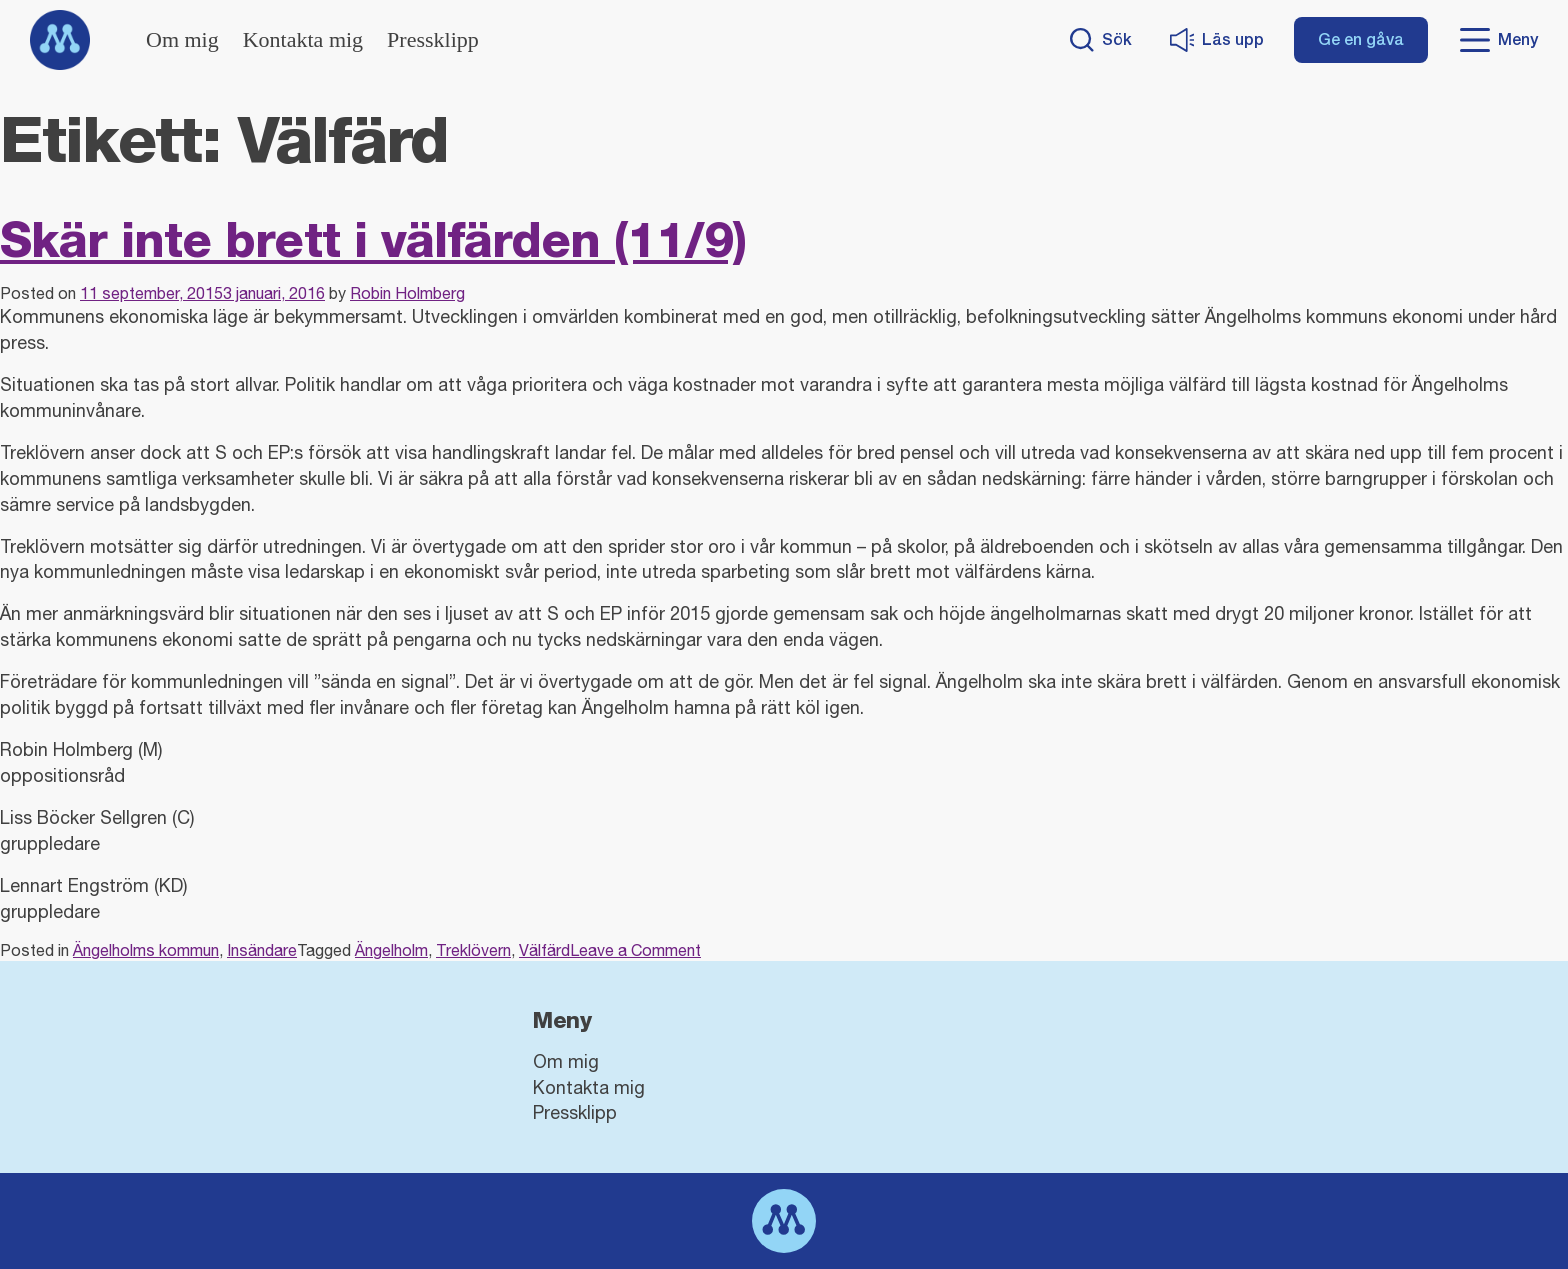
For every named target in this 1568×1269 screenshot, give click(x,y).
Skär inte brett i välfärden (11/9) (373, 239)
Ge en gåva (1361, 39)
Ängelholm (391, 950)
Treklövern (473, 950)
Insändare (262, 950)
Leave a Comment (635, 950)
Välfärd (544, 950)
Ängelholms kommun (146, 950)
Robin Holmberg (407, 293)
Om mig (182, 39)
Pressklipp (433, 39)
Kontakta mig (303, 39)
